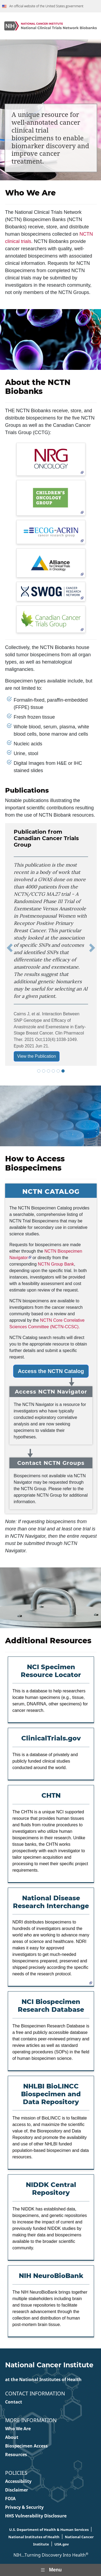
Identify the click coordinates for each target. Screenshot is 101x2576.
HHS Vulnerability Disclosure (36, 2516)
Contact (13, 2402)
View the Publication (36, 1056)
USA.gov (61, 2544)
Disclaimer (16, 2490)
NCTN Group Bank (56, 1264)
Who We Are (18, 2429)
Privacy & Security (24, 2507)
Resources (16, 2454)
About (11, 2437)
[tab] (38, 1071)
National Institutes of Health (34, 2536)
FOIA (10, 2498)
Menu (50, 2570)
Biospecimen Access (26, 2446)
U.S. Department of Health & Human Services (49, 2529)
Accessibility (18, 2481)
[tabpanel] (51, 948)
